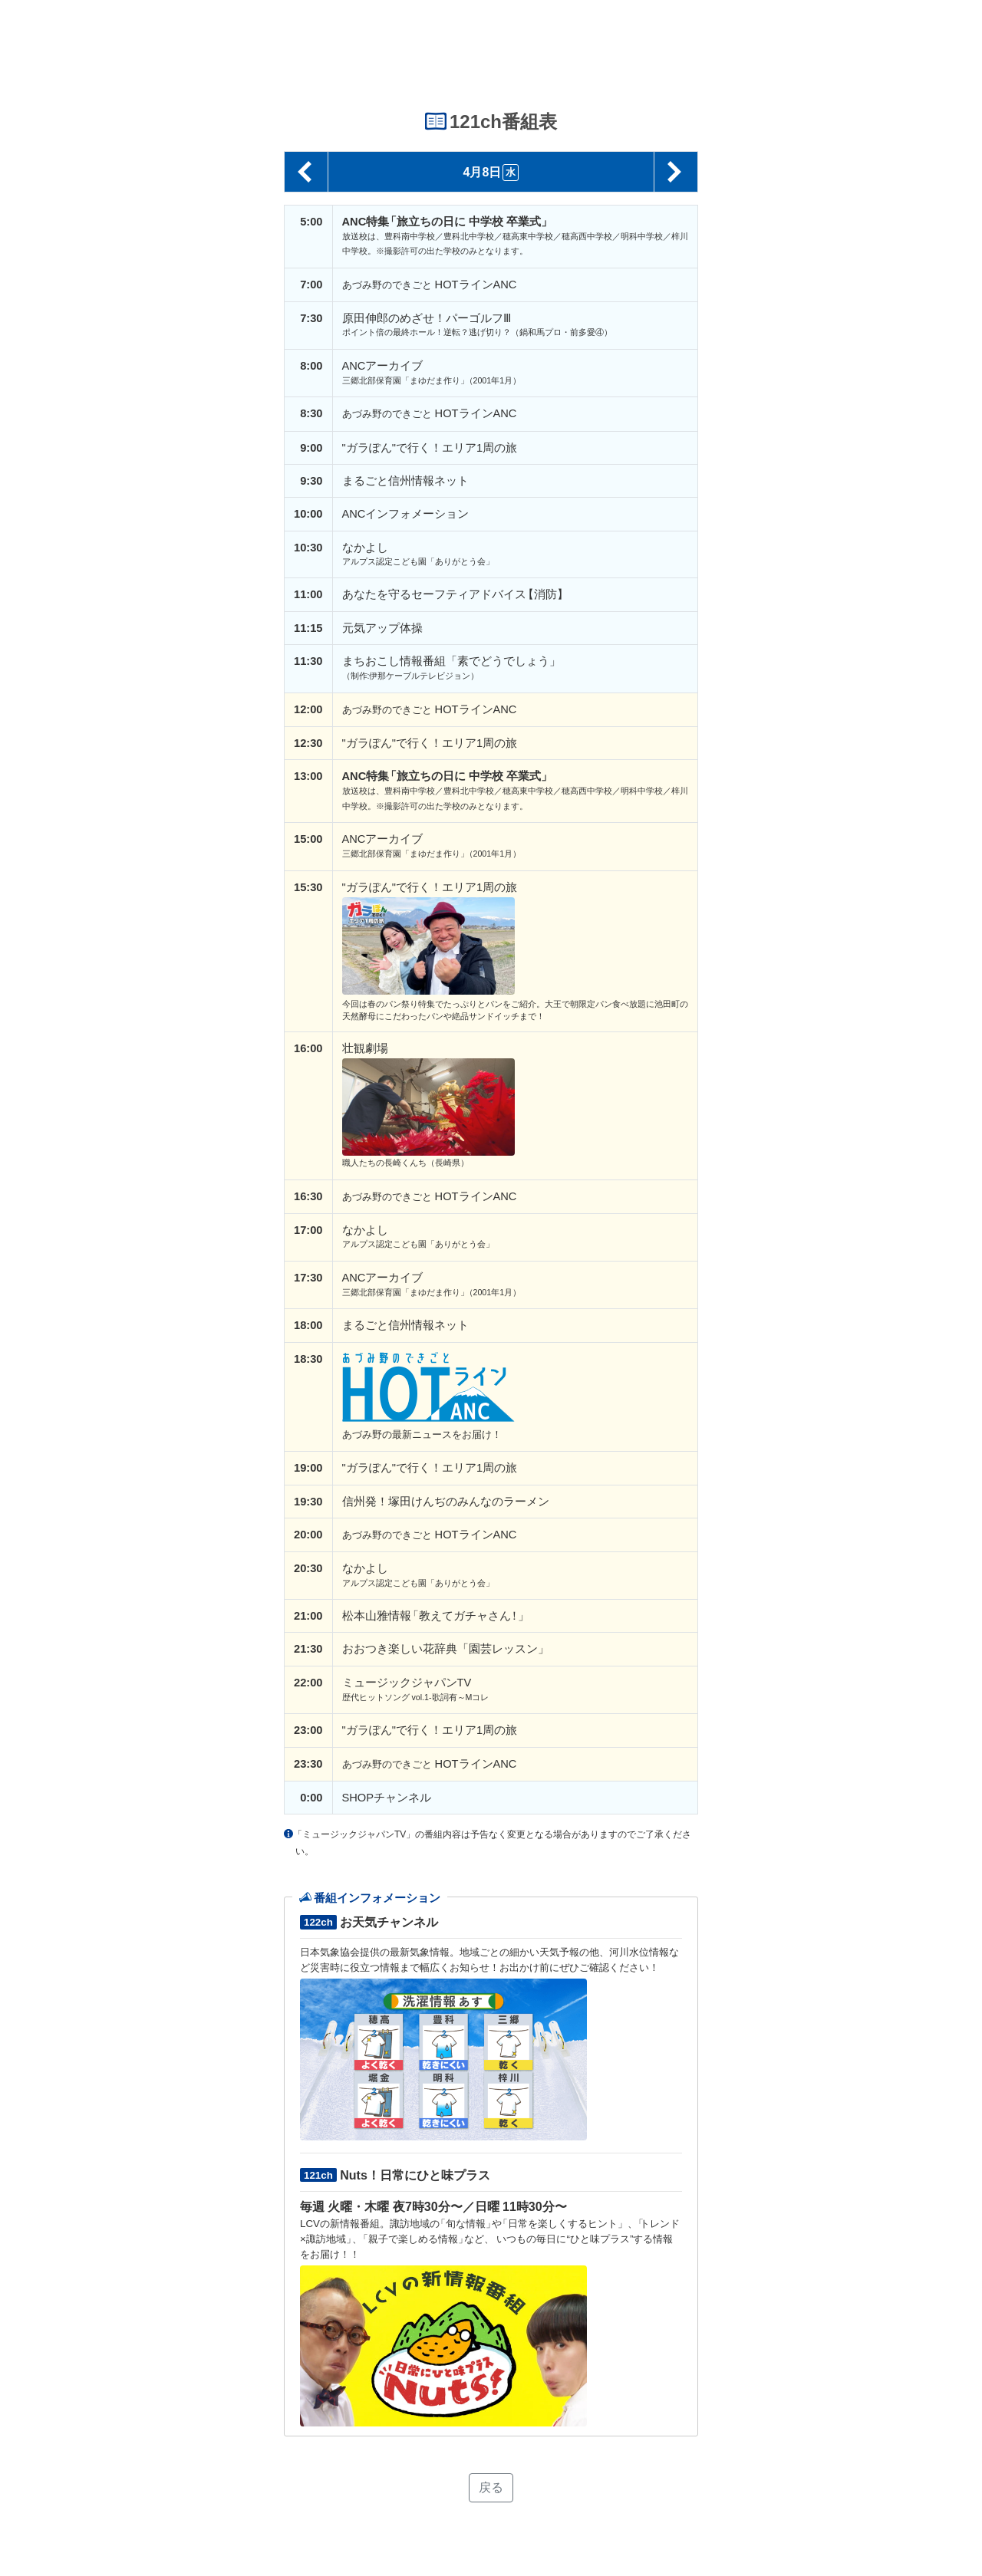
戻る (491, 2487)
